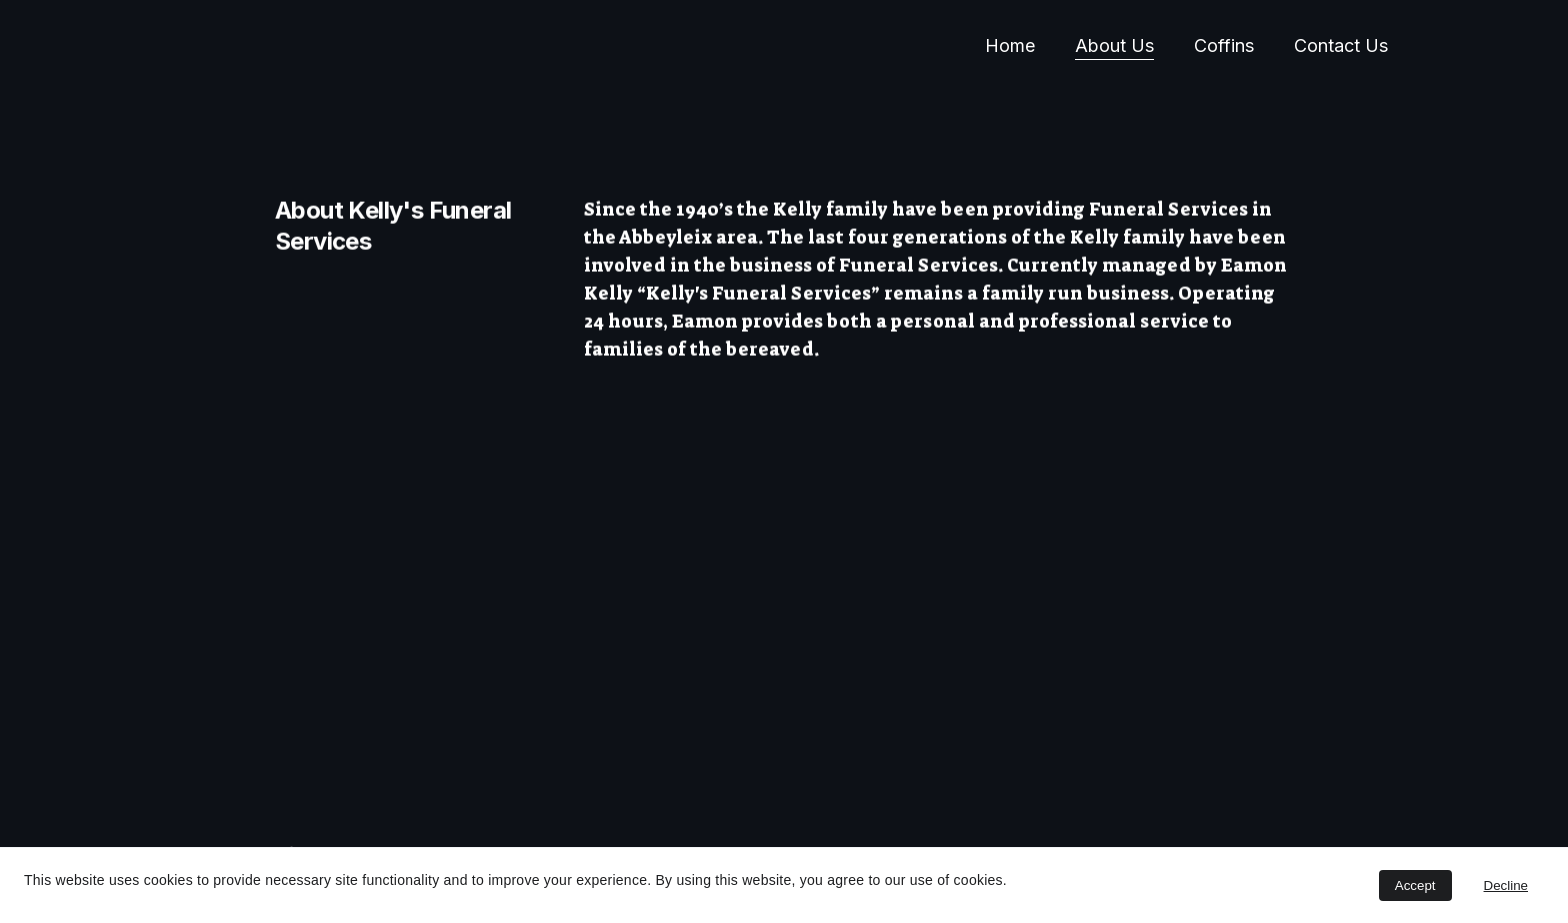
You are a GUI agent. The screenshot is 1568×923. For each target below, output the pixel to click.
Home (1010, 45)
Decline (1506, 885)
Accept (1415, 885)
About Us (1114, 45)
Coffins (1224, 45)
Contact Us (1341, 45)
